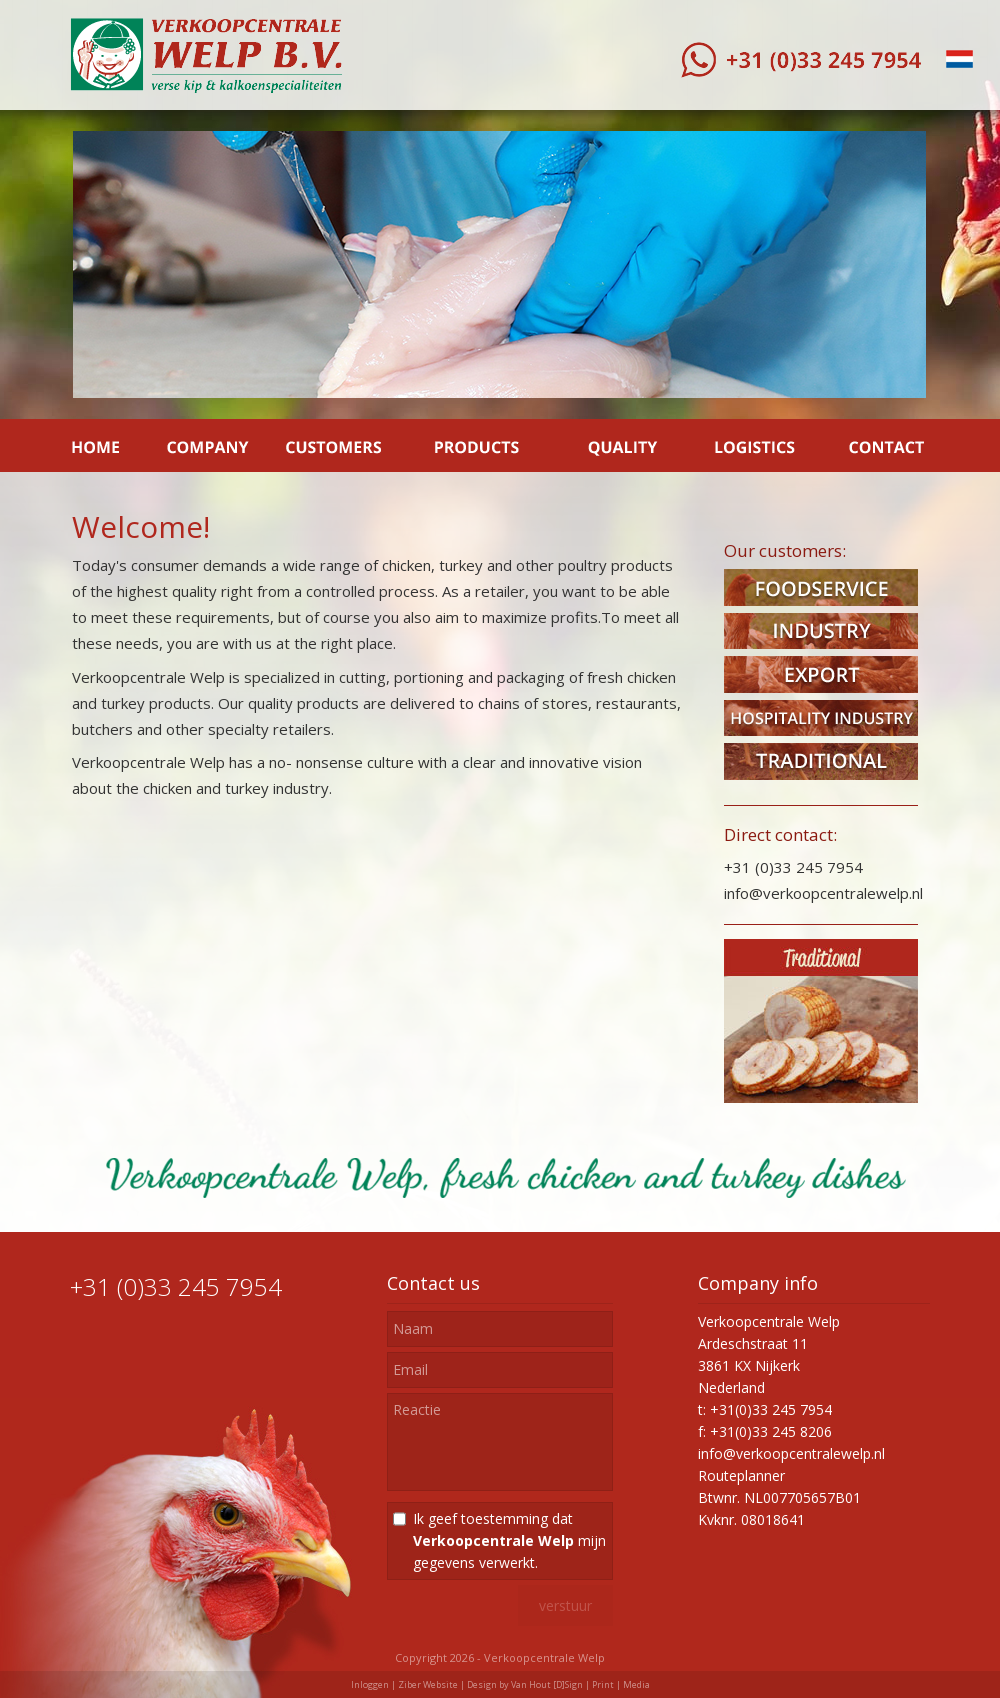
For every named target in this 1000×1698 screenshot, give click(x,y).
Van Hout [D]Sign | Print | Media (580, 1684)
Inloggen (370, 1684)
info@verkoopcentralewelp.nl (791, 1453)
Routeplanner (741, 1475)
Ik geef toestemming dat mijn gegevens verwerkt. (509, 1540)
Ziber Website (428, 1684)
